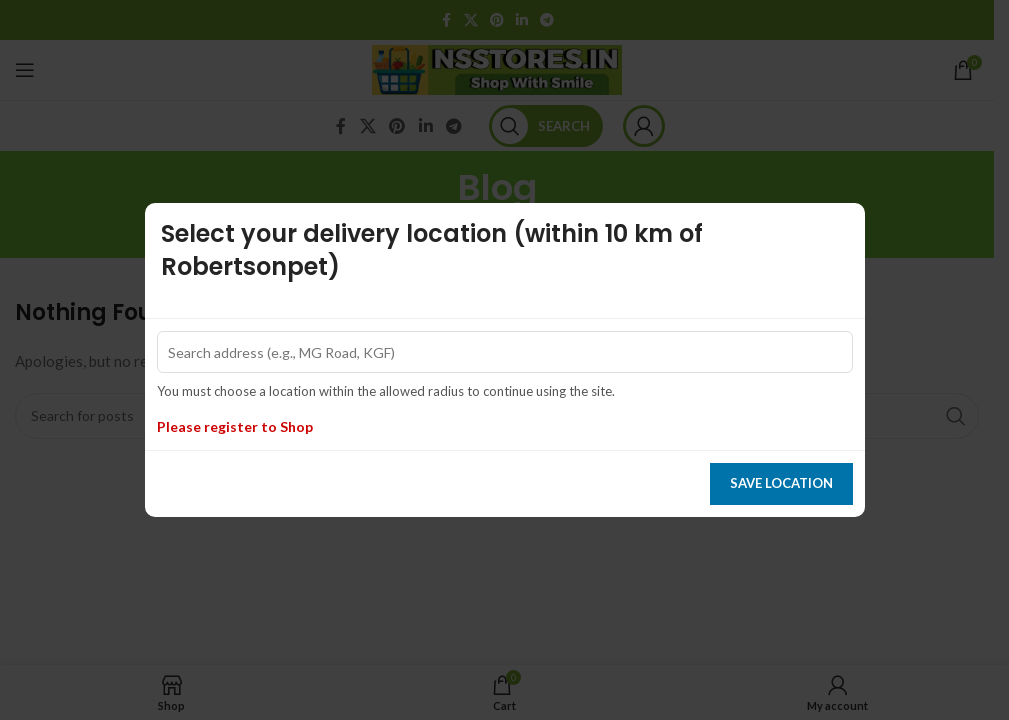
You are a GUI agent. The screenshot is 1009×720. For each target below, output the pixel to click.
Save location (781, 483)
